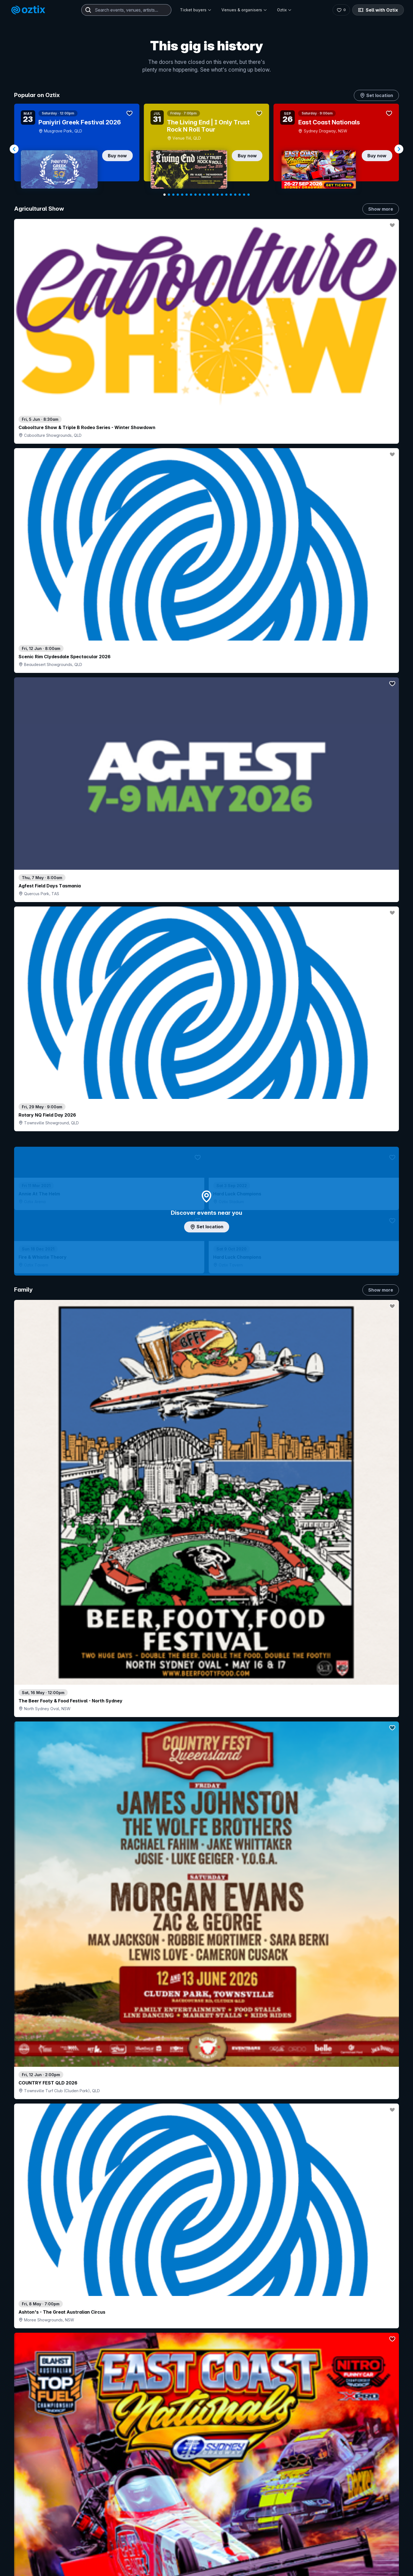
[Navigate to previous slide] (14, 149)
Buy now (117, 155)
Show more (380, 209)
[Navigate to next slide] (398, 149)
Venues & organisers (244, 9)
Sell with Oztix (380, 10)
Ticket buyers (195, 9)
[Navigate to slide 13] (217, 194)
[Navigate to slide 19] (244, 194)
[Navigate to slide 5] (182, 194)
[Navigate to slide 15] (226, 194)
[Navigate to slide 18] (239, 194)
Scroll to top (206, 2528)
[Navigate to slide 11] (208, 194)
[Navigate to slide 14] (222, 194)
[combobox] (126, 9)
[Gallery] (206, 149)
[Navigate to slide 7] (191, 194)
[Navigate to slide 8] (195, 194)
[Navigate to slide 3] (173, 194)
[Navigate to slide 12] (213, 194)
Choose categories (206, 1234)
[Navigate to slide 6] (186, 194)
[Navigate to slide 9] (200, 194)
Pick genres (206, 1665)
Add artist (206, 693)
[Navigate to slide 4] (178, 194)
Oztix (284, 9)
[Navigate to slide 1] (164, 194)
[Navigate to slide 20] (248, 194)
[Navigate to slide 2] (169, 194)
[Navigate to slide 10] (204, 194)
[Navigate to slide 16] (231, 194)
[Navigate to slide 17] (235, 194)
